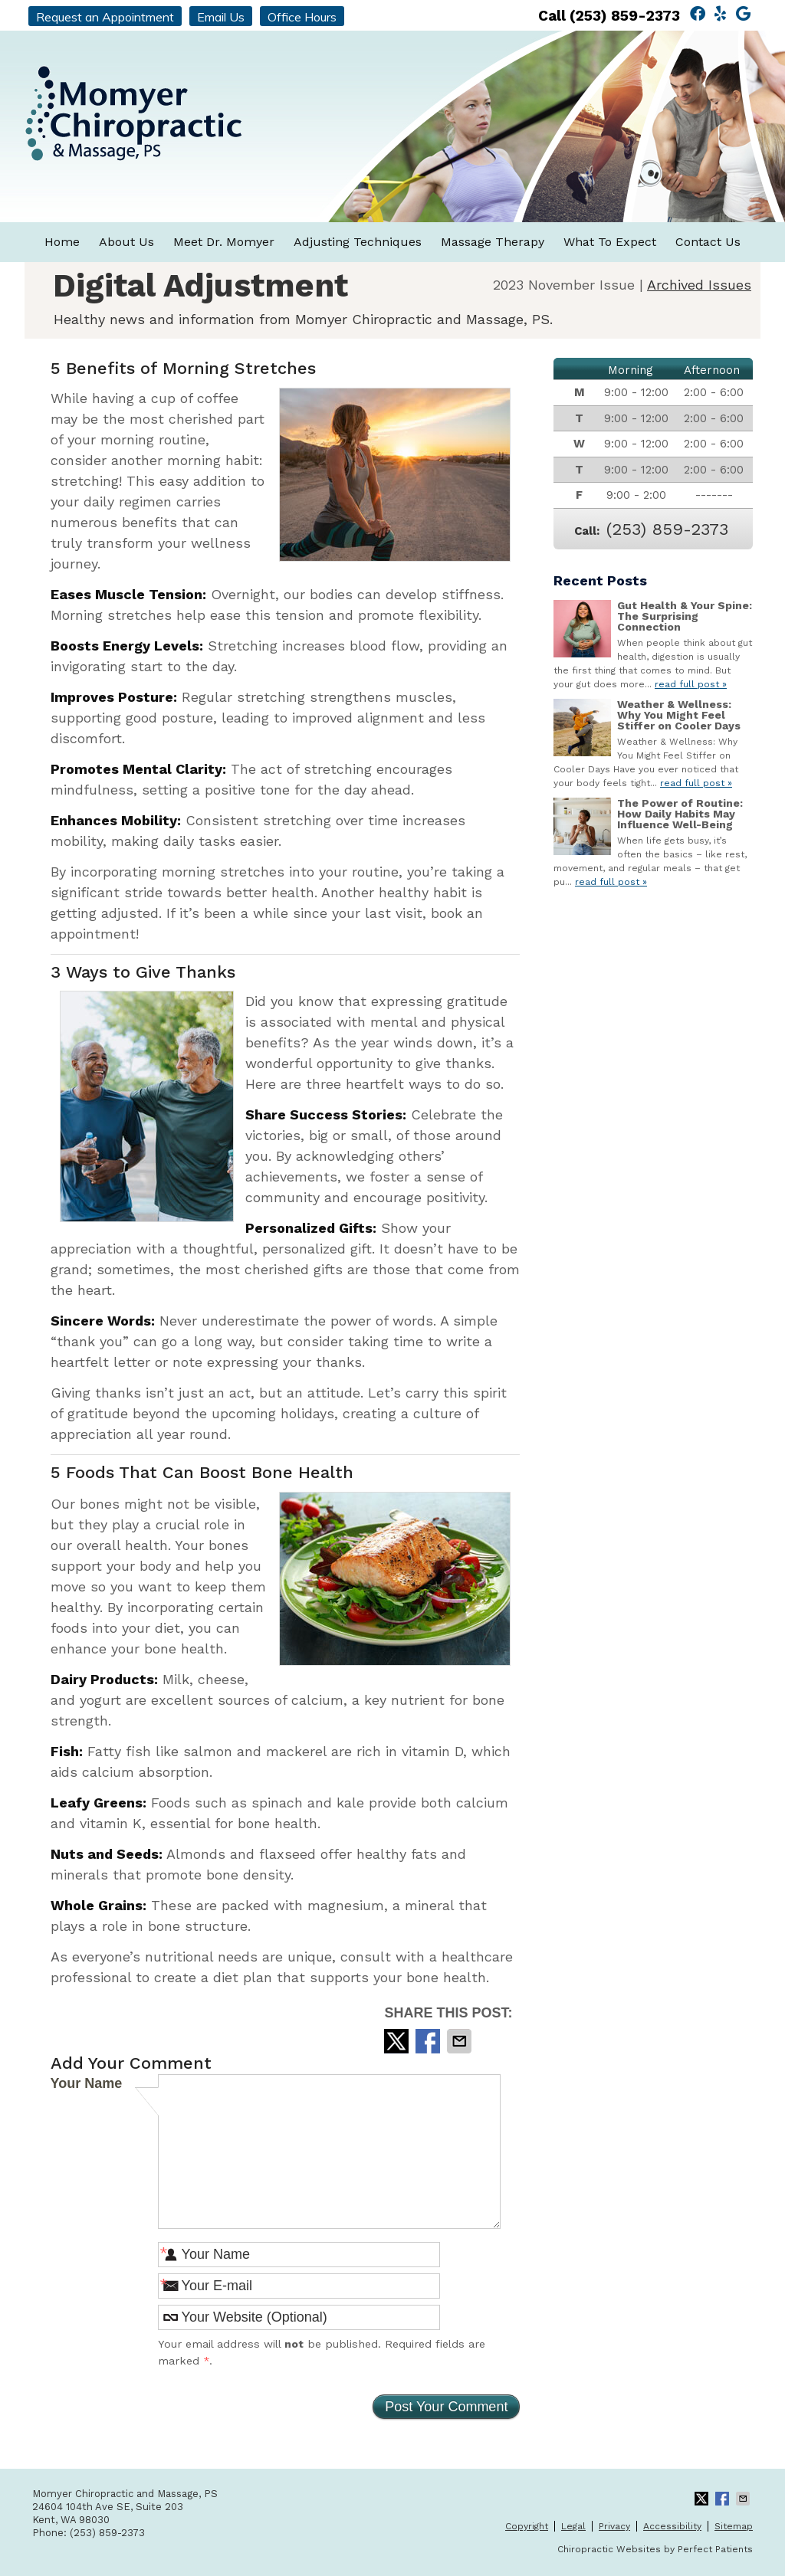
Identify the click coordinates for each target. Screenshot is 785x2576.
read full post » (691, 684)
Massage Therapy (492, 241)
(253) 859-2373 (625, 16)
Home (62, 241)
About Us (126, 241)
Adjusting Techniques (358, 241)
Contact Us (708, 241)
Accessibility (672, 2526)
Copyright (526, 2526)
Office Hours (302, 17)
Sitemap (733, 2526)
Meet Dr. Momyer (223, 241)
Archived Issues (699, 285)
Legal (573, 2526)
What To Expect (609, 241)
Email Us (221, 17)
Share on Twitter (398, 2041)
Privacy (614, 2526)
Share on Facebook (429, 2041)
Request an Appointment (105, 17)
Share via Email (461, 2041)
